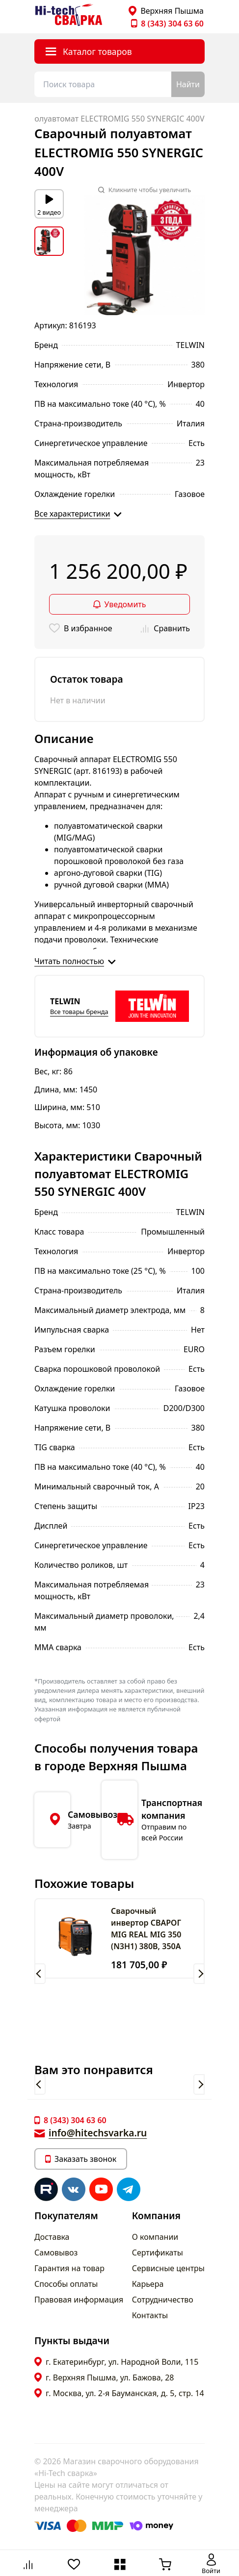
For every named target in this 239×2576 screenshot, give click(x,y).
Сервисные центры (168, 2268)
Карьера (148, 2284)
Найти (188, 84)
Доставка (52, 2236)
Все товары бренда (79, 1011)
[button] (40, 1973)
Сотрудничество (162, 2299)
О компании (155, 2236)
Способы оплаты (66, 2284)
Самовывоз (56, 2252)
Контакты (150, 2315)
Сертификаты (157, 2252)
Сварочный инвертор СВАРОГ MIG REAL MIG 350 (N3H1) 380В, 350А (146, 1929)
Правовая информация (78, 2299)
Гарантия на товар (69, 2268)
